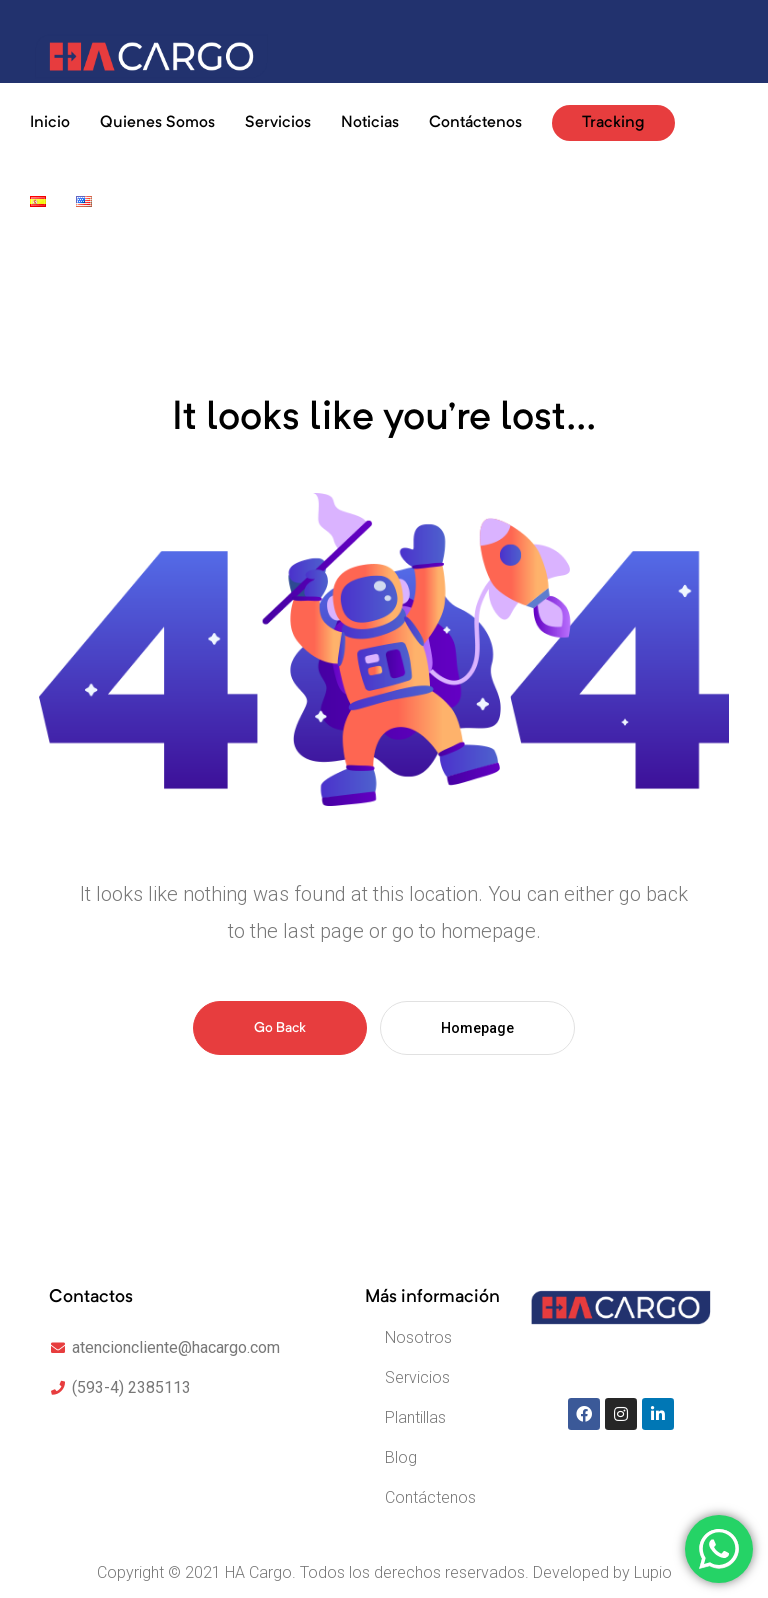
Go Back (280, 1028)
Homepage (477, 1028)
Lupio (653, 1572)
